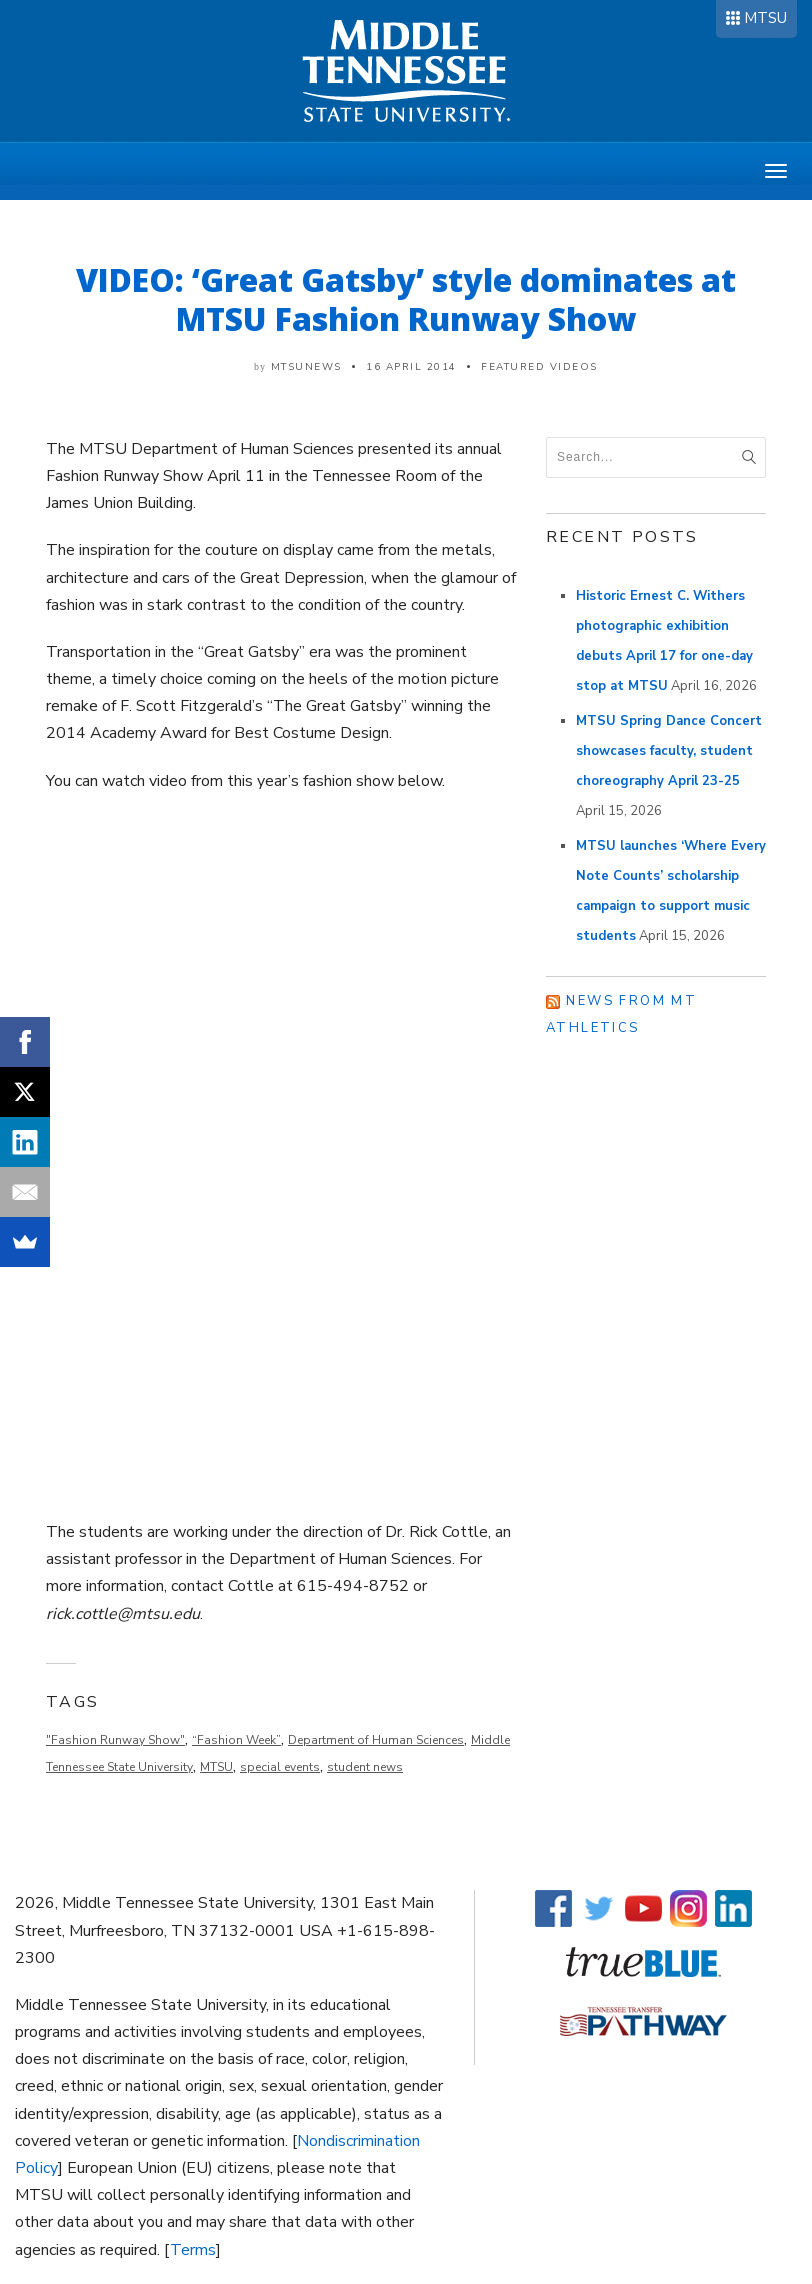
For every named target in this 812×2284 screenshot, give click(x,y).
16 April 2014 (411, 367)
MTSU (765, 18)
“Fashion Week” (236, 1740)
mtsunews (306, 367)
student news (365, 1767)
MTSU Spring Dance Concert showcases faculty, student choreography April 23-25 (669, 751)
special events (280, 1767)
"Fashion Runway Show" (115, 1740)
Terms (193, 2250)
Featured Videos (539, 367)
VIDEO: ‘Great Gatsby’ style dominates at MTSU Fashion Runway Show (406, 299)
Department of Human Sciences (376, 1740)
